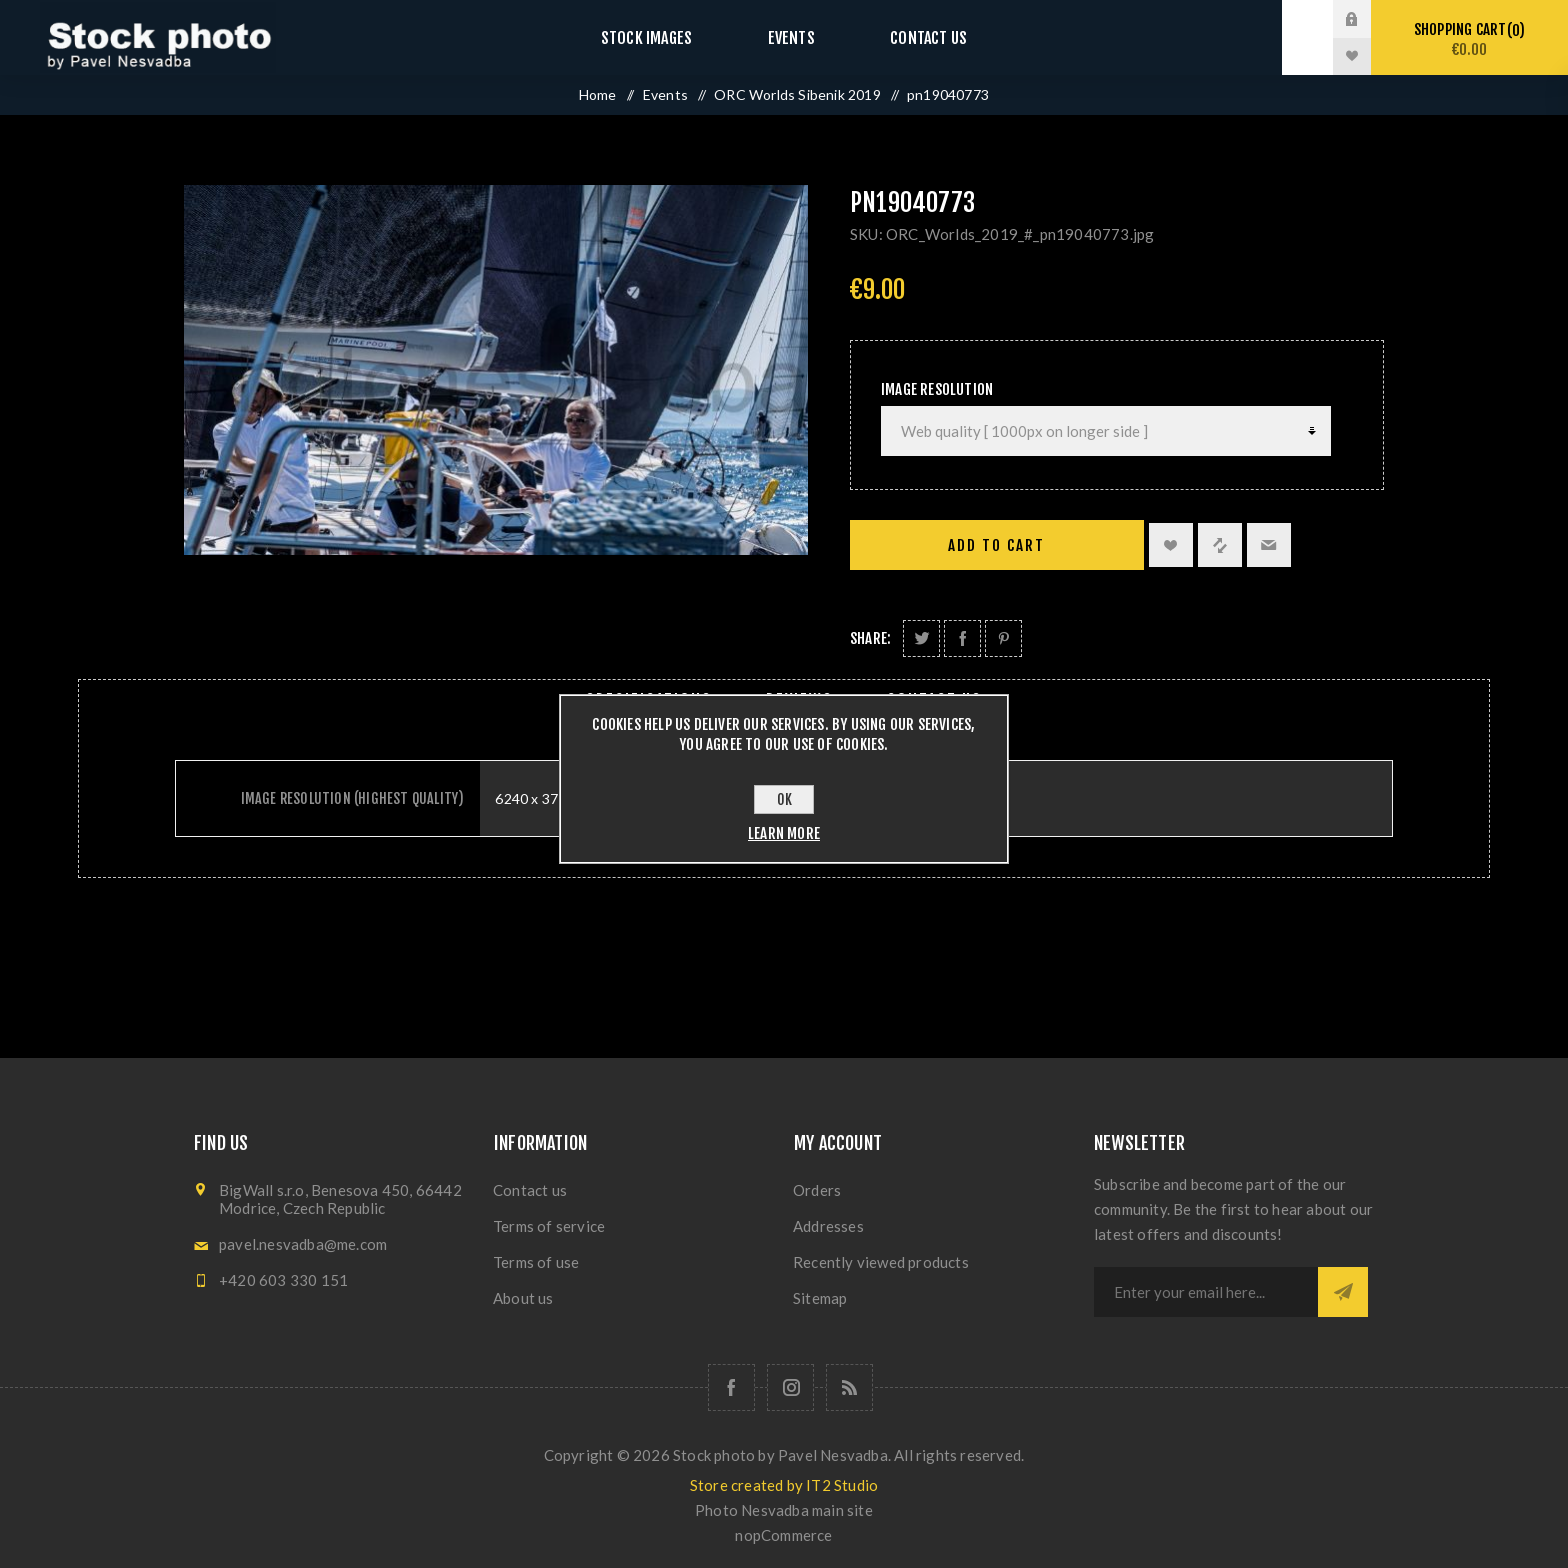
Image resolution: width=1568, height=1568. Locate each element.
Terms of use (536, 1262)
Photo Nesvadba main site (784, 1510)
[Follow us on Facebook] (731, 1387)
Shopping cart (1469, 39)
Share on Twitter (921, 638)
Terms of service (549, 1226)
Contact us (908, 37)
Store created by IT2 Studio (784, 1485)
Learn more (784, 833)
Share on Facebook (962, 638)
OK (784, 799)
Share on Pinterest (1003, 638)
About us (523, 1298)
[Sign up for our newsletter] (1206, 1292)
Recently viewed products (881, 1262)
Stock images (666, 37)
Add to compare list (1220, 545)
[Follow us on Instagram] (790, 1387)
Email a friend (1269, 545)
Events (791, 37)
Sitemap (820, 1298)
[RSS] (849, 1387)
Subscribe (1343, 1292)
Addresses (828, 1226)
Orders (817, 1190)
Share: (870, 638)
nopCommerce (783, 1535)
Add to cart (996, 545)
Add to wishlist (1171, 545)
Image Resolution (937, 389)
